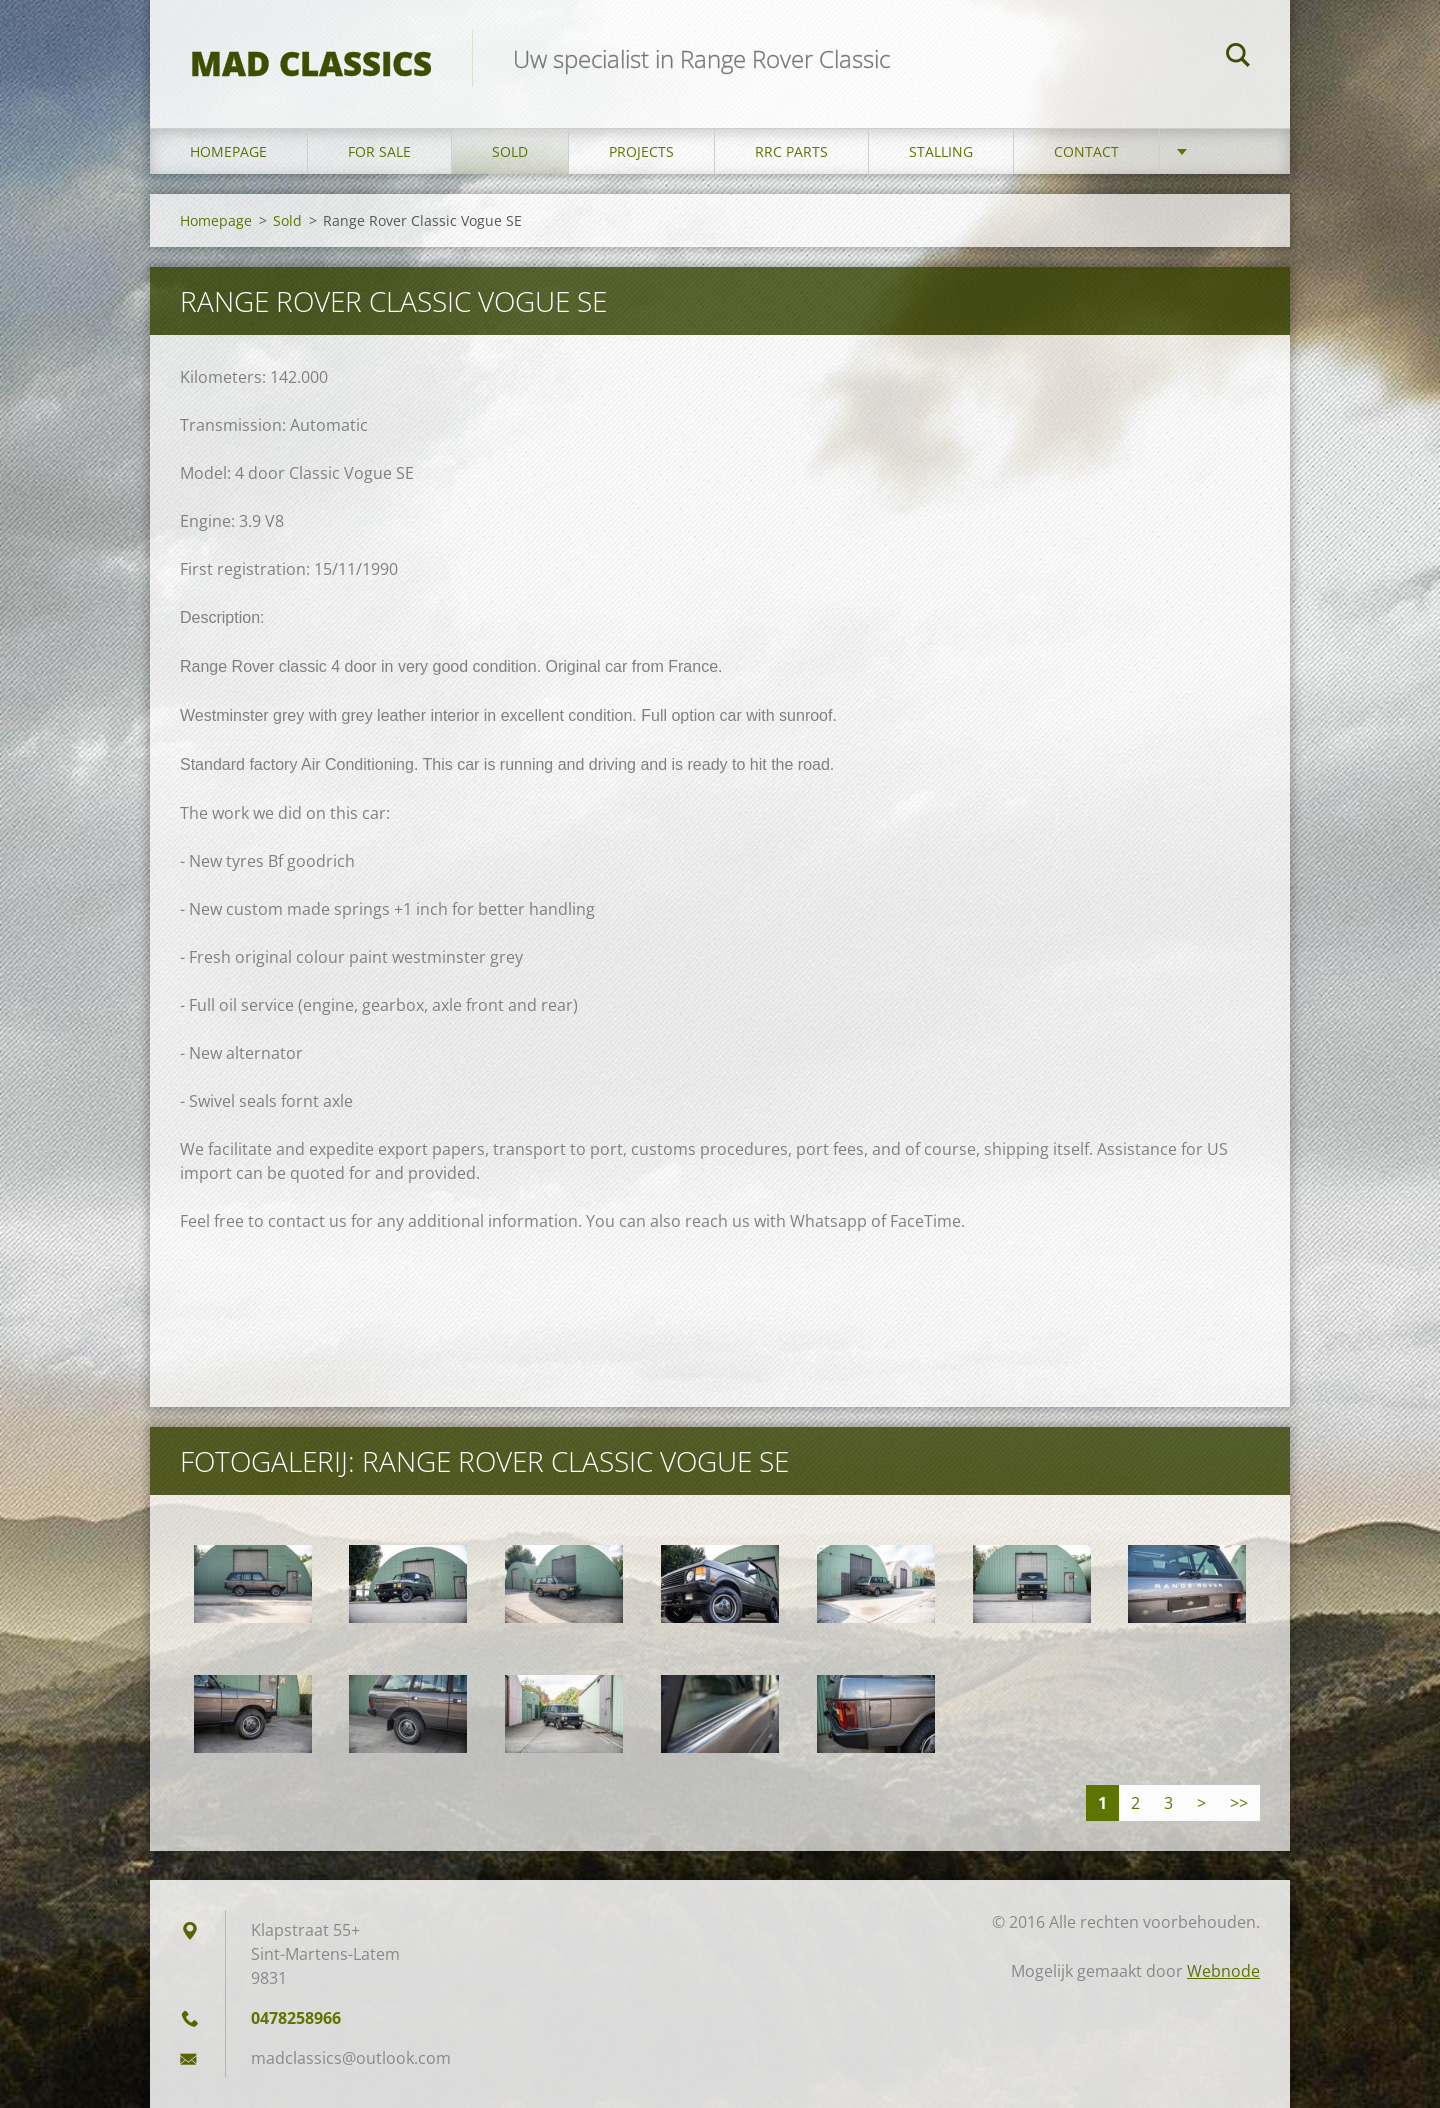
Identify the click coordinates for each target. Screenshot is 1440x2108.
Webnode (1223, 1971)
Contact (1086, 151)
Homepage (228, 151)
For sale (379, 151)
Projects (641, 151)
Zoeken (1238, 58)
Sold (510, 151)
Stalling (941, 151)
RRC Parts (791, 151)
